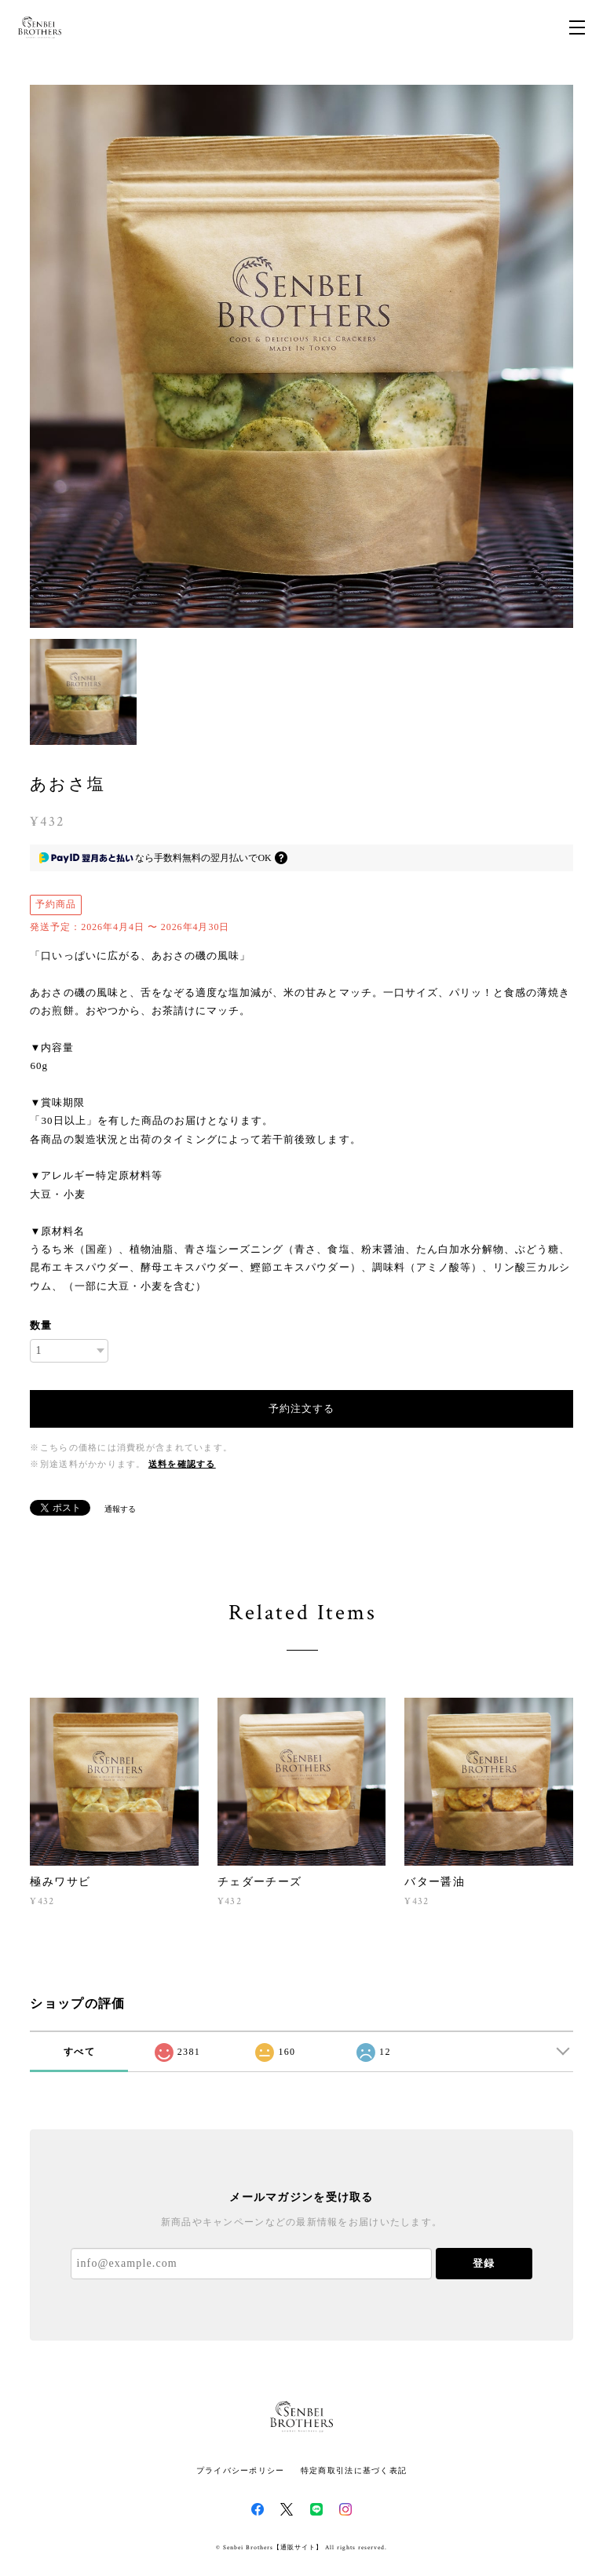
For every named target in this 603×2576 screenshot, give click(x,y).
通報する (120, 1509)
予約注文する (301, 1408)
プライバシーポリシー (240, 2470)
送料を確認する (182, 1464)
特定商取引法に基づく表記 (354, 2470)
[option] (301, 356)
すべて (79, 2051)
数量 (41, 1325)
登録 (484, 2263)
